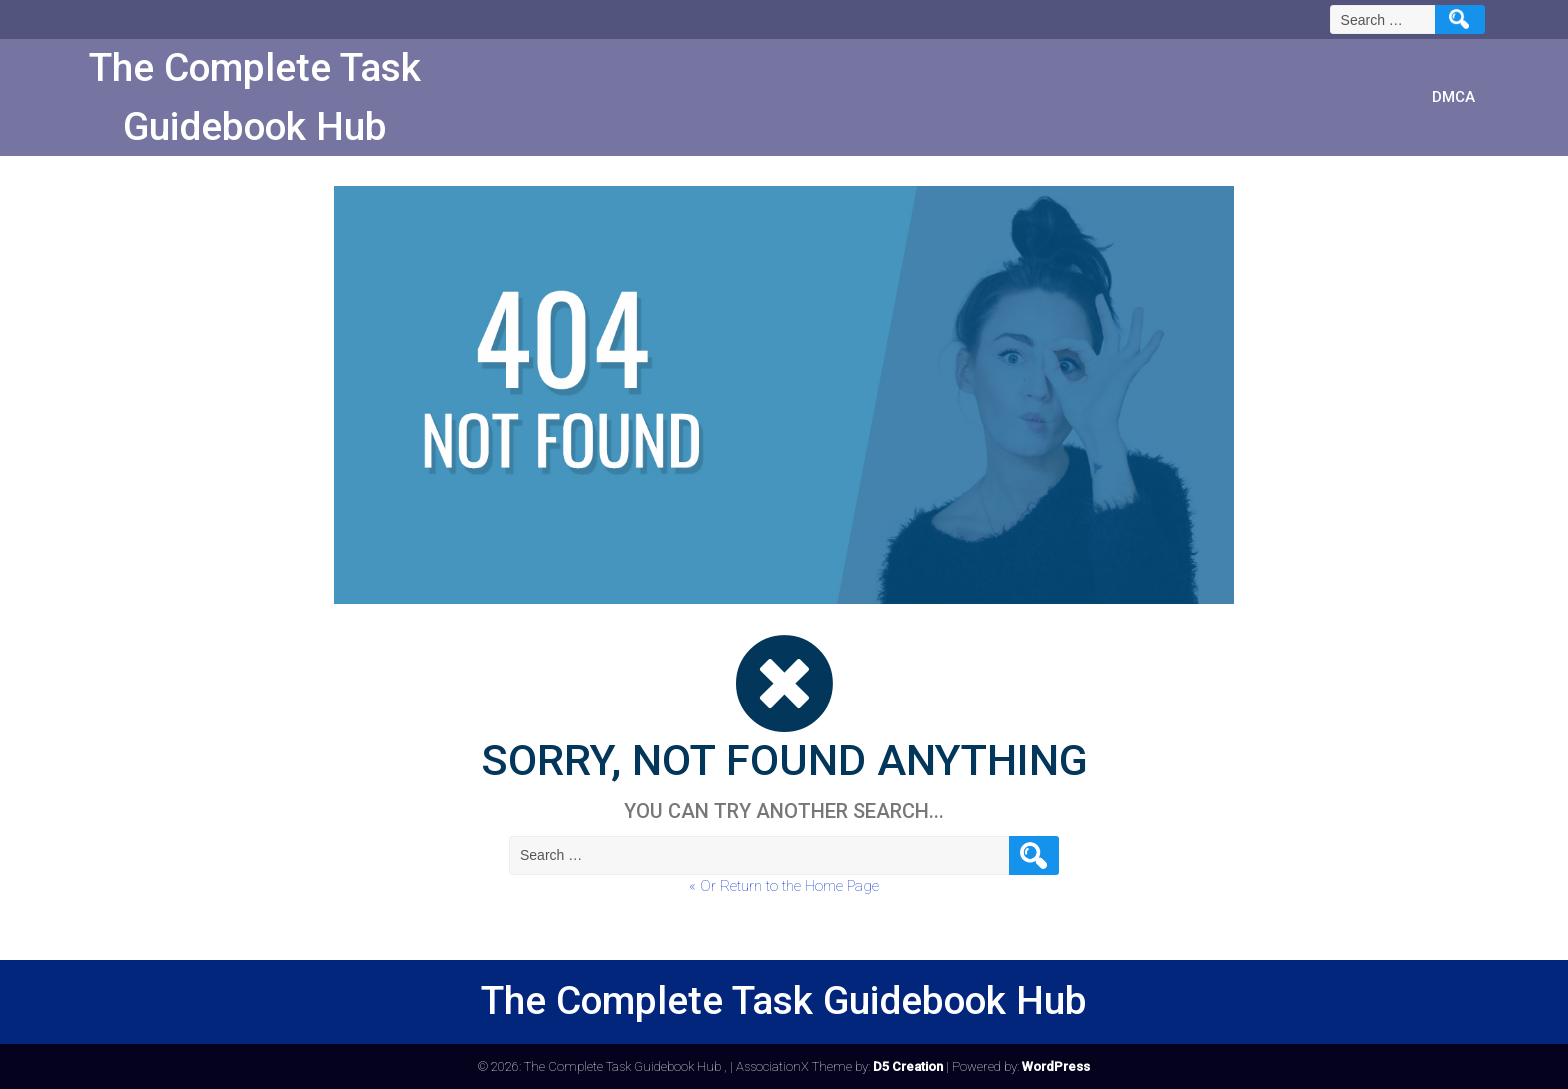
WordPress (1056, 1066)
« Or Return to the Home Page (784, 886)
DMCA (1453, 97)
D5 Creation (908, 1066)
